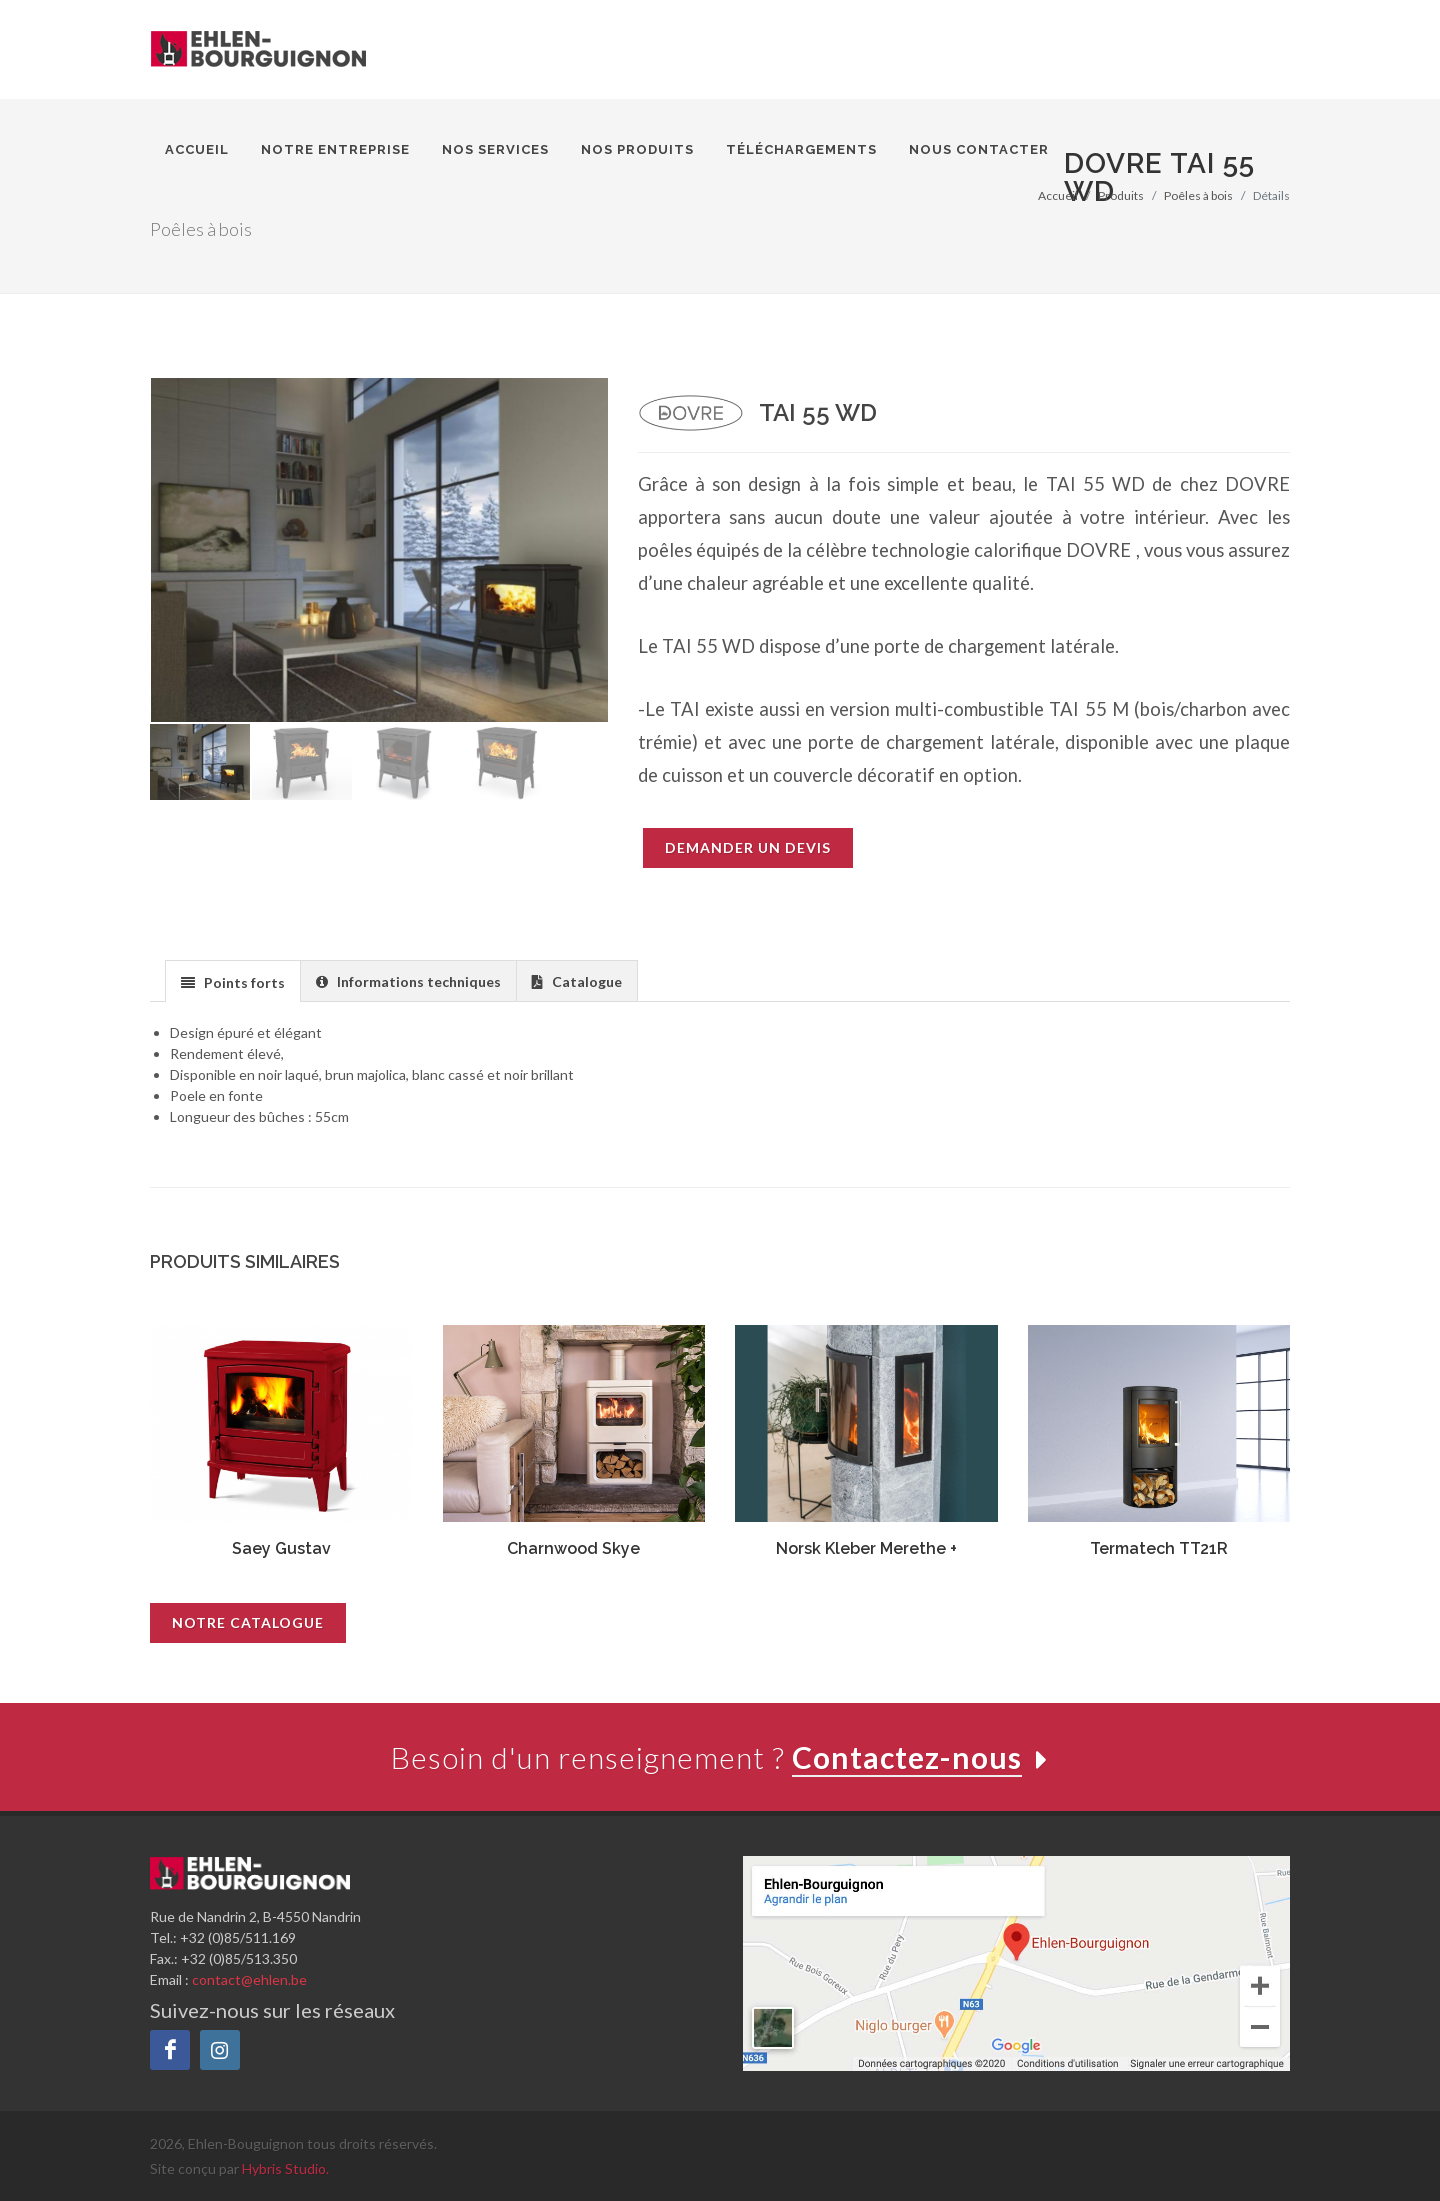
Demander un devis (748, 847)
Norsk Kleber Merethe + (866, 1548)
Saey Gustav (281, 1548)
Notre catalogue (248, 1622)
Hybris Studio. (285, 2168)
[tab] (233, 980)
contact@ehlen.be (249, 1979)
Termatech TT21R (1159, 1548)
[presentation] (233, 982)
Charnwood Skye (573, 1548)
